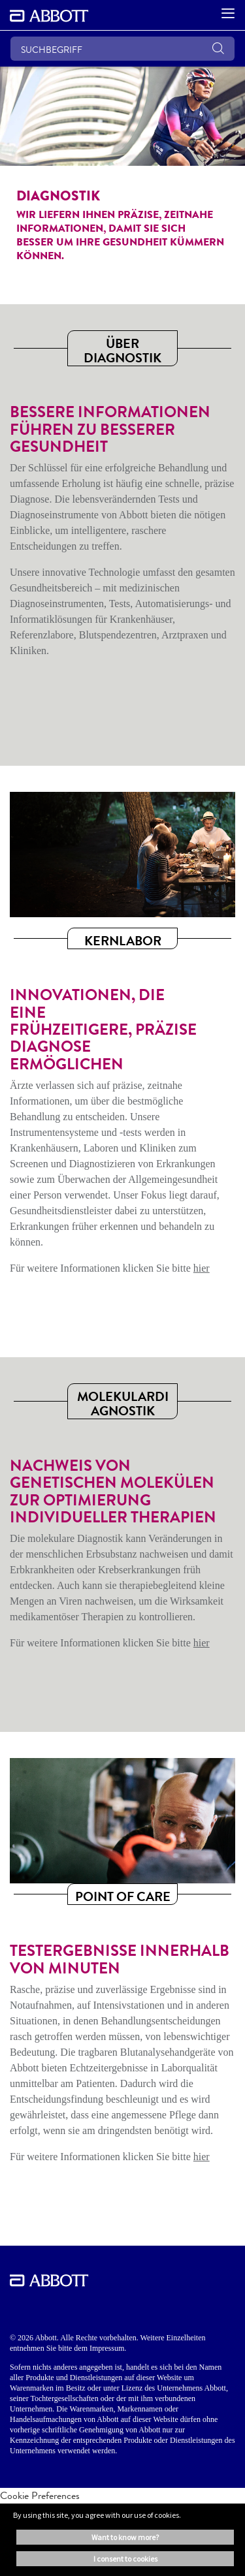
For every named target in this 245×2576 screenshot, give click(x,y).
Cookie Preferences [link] (40, 2495)
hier (201, 1268)
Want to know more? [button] (125, 2537)
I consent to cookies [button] (125, 2559)
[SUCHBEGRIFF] (122, 49)
